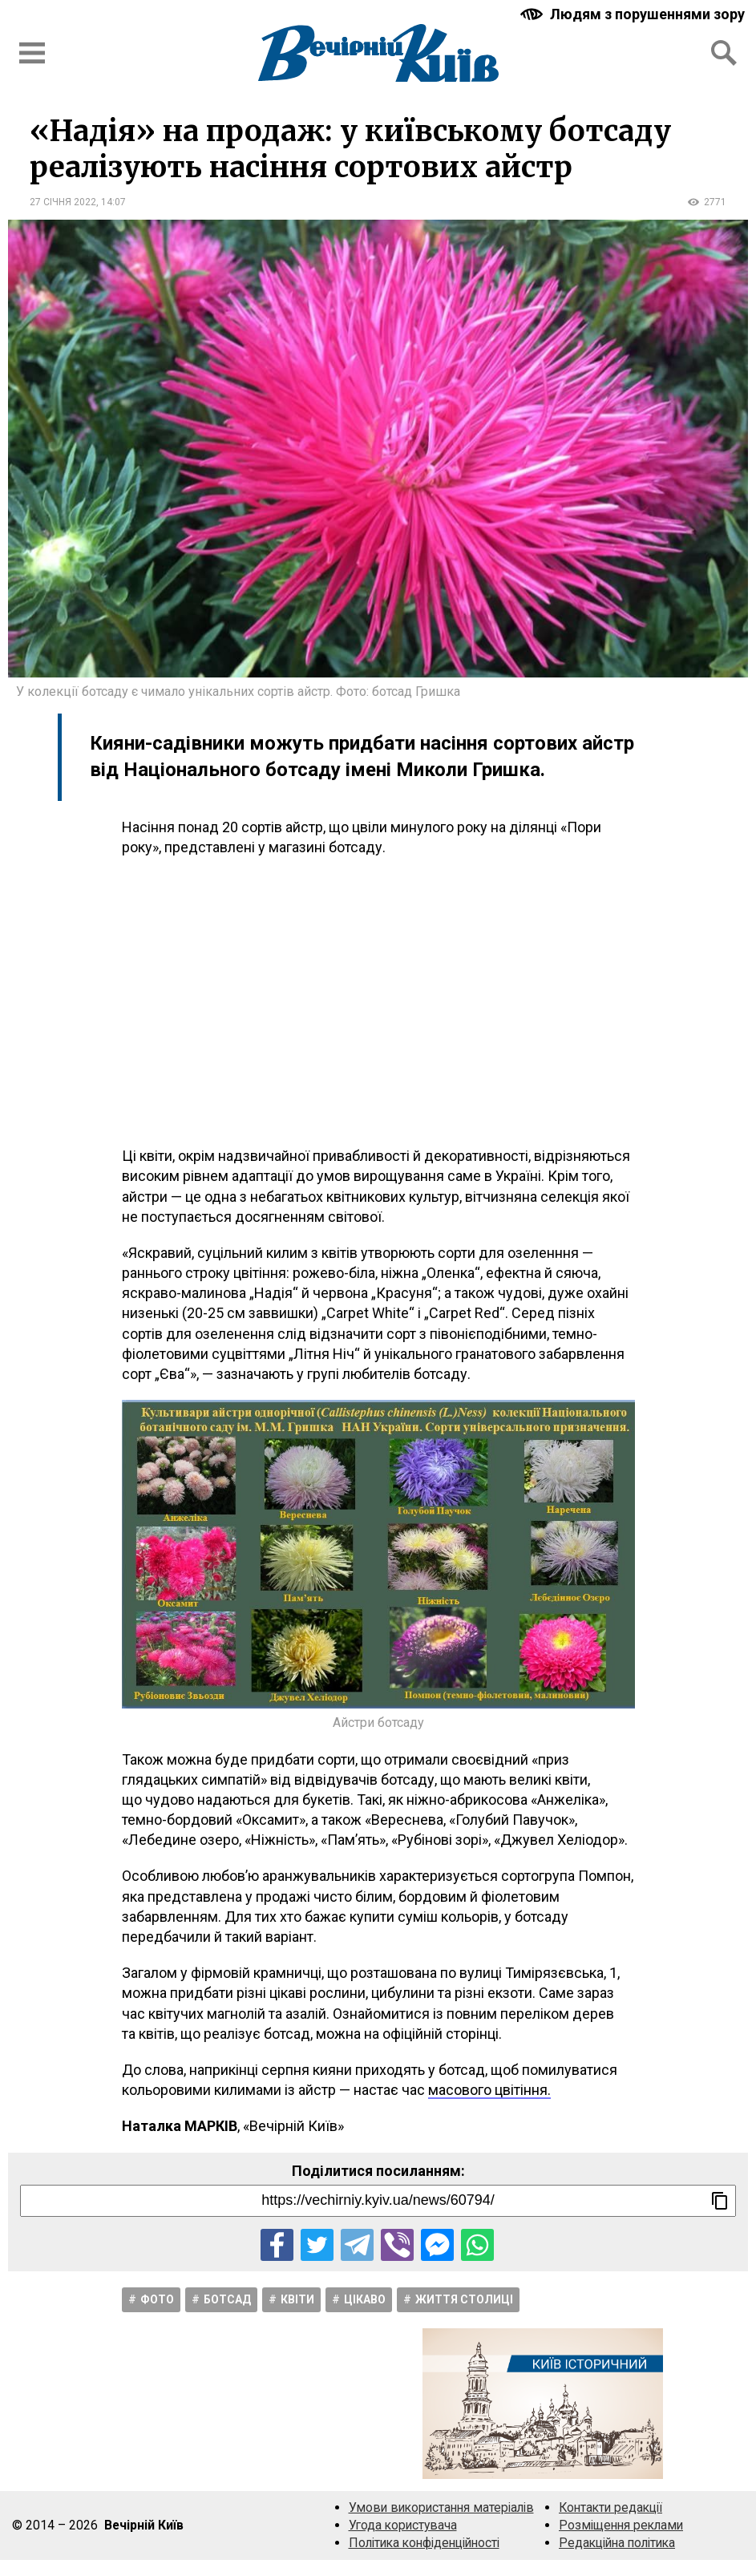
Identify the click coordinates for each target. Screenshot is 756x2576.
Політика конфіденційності (424, 2542)
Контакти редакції (610, 2507)
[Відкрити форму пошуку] (724, 53)
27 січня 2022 (63, 202)
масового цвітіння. (489, 2089)
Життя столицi (464, 2299)
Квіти (297, 2299)
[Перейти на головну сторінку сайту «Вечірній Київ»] (378, 53)
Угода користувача (403, 2525)
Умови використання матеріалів (441, 2507)
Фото (157, 2299)
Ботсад (227, 2299)
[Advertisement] (378, 1001)
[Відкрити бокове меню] (32, 53)
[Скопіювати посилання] (720, 2200)
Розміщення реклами (621, 2525)
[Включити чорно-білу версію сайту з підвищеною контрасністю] (634, 14)
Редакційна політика (617, 2542)
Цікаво (365, 2299)
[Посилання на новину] (378, 2201)
